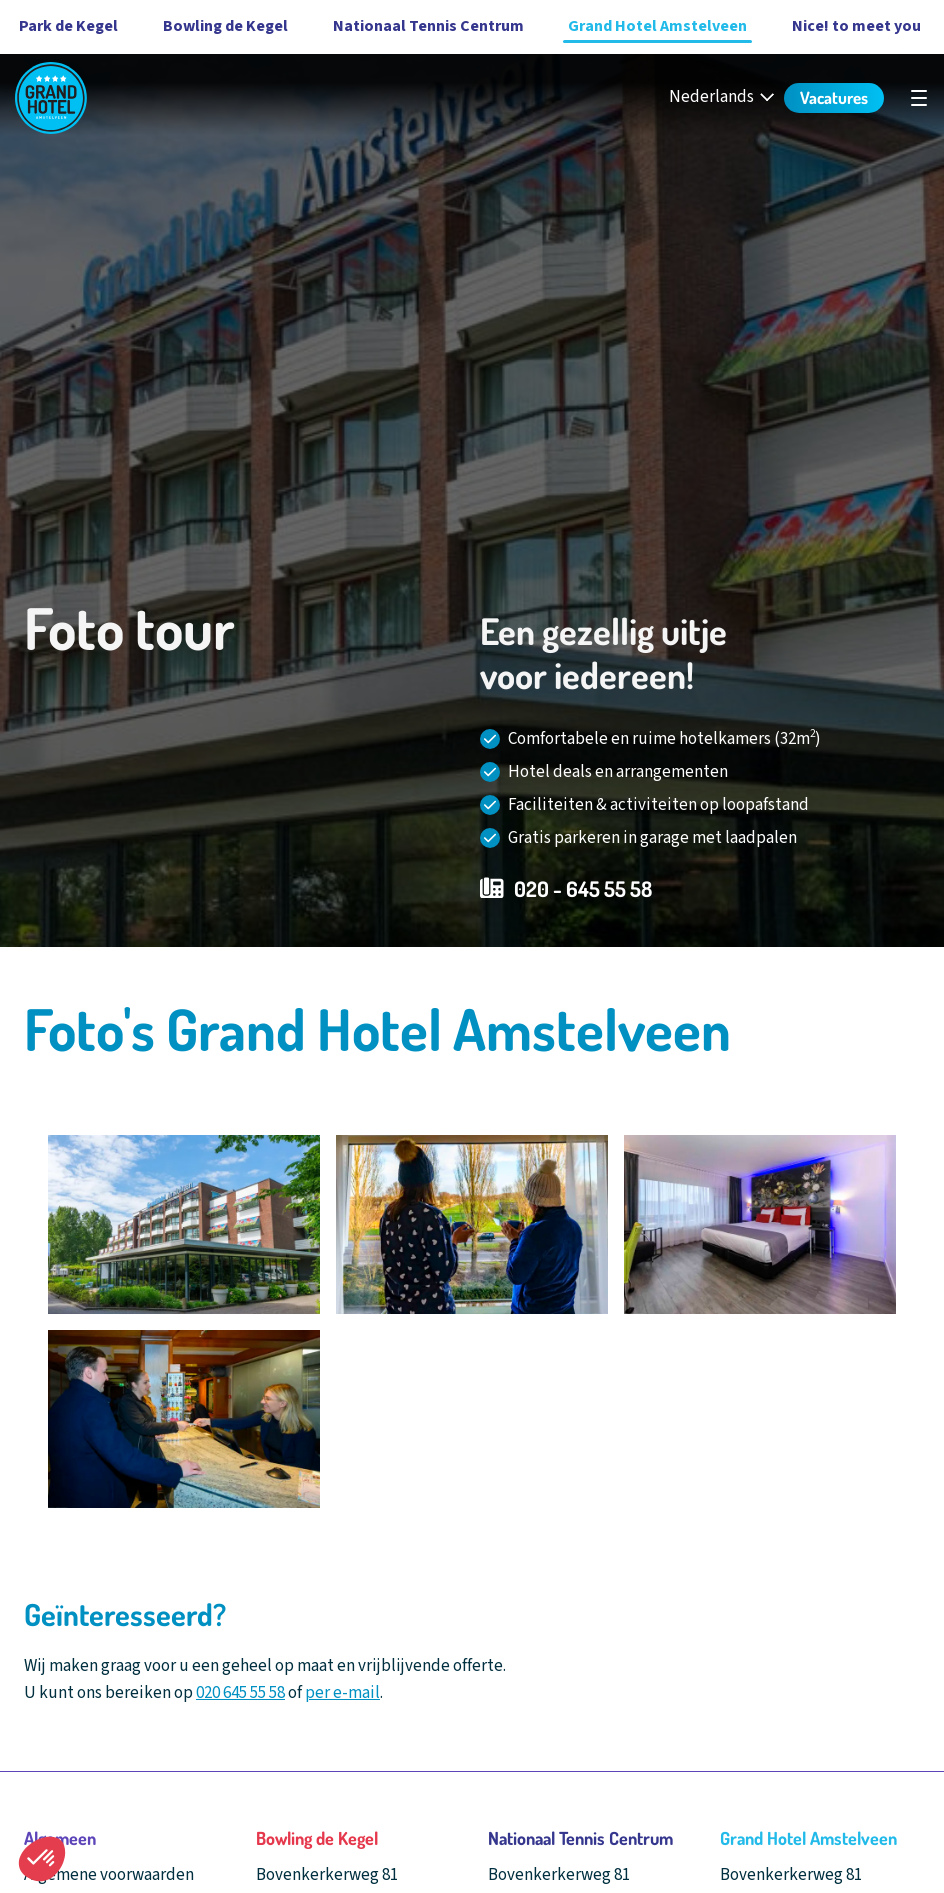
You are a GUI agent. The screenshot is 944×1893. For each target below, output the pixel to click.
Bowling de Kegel (225, 26)
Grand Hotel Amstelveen (657, 26)
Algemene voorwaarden (109, 1875)
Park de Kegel (68, 26)
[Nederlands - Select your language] (723, 97)
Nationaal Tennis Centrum (428, 26)
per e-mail (342, 1693)
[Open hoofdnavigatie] (919, 98)
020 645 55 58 (240, 1693)
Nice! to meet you (856, 26)
